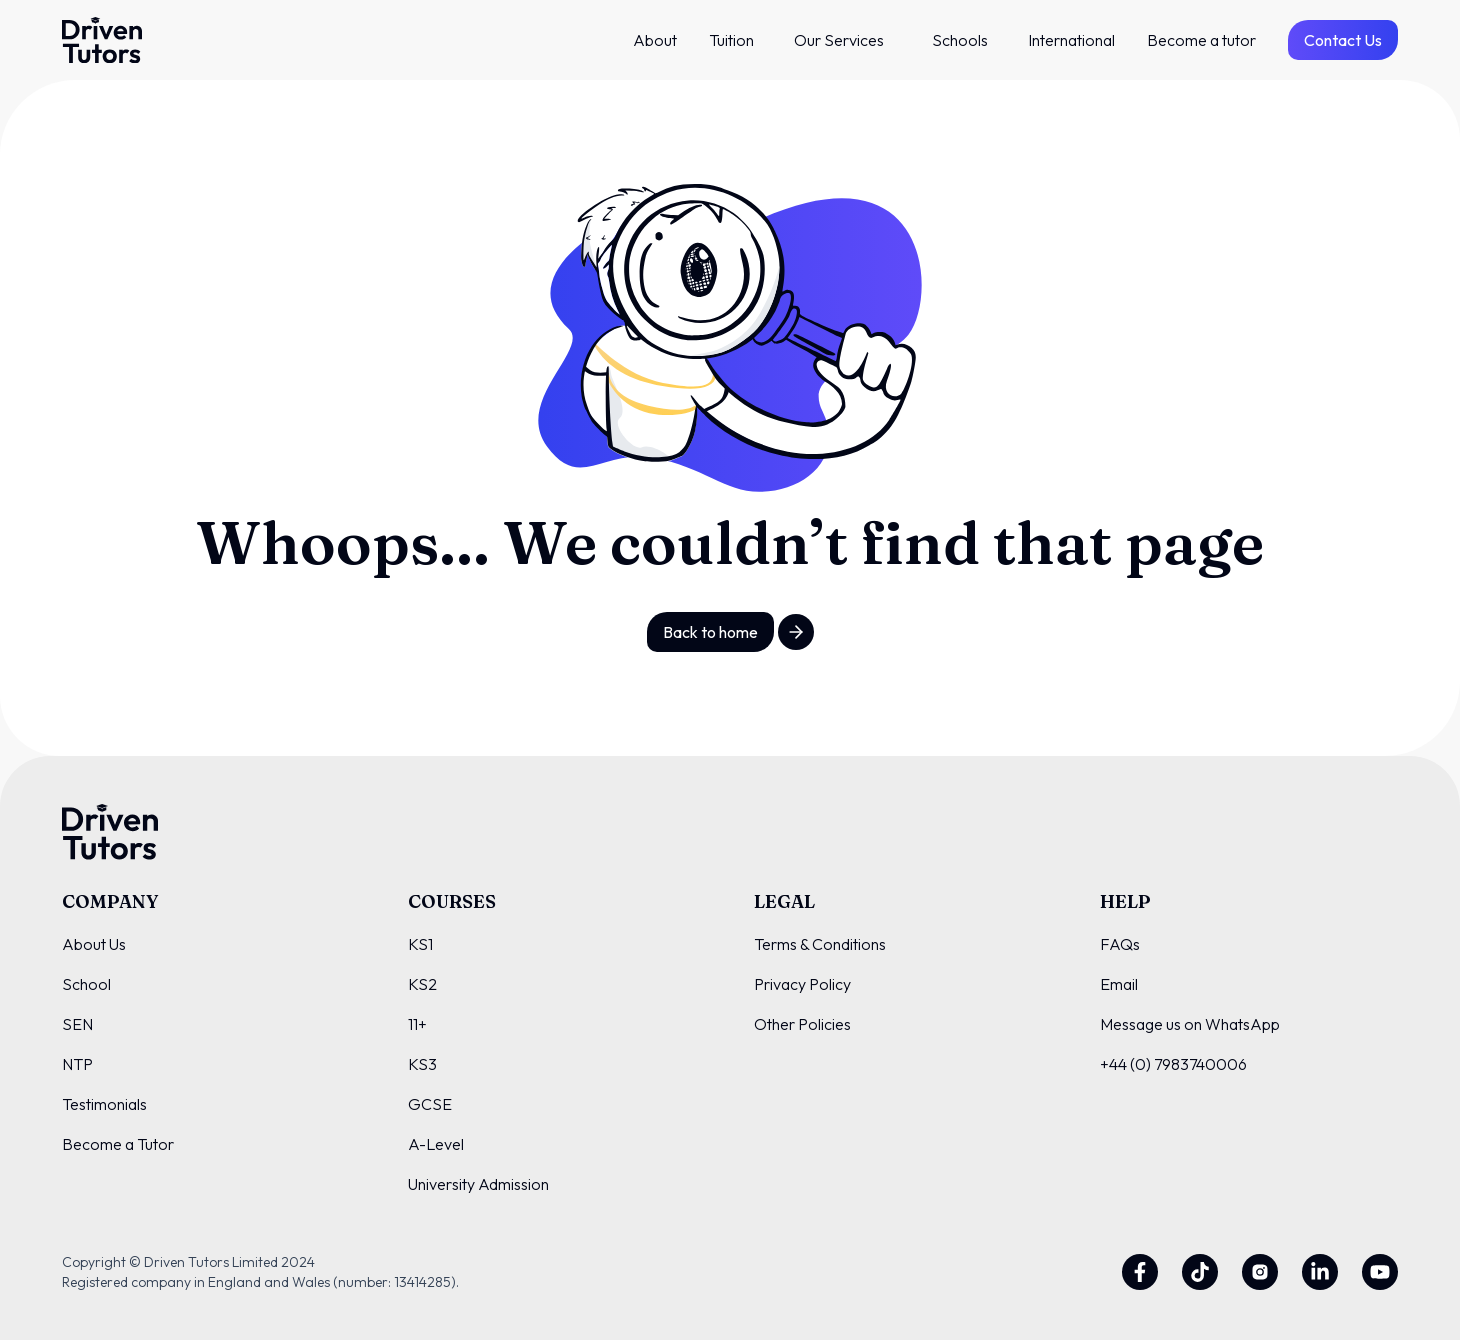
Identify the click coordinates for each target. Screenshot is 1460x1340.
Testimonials (104, 1104)
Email (1119, 984)
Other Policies (802, 1024)
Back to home (710, 632)
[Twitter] (1200, 1272)
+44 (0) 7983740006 (1173, 1064)
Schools (960, 40)
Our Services (839, 40)
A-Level (436, 1144)
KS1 (420, 944)
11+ (417, 1024)
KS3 (422, 1064)
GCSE (430, 1104)
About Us (94, 944)
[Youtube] (1380, 1272)
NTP (77, 1064)
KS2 (422, 984)
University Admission (478, 1184)
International (1071, 40)
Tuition (731, 40)
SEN (77, 1024)
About (655, 40)
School (86, 984)
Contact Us (1343, 40)
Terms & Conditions (820, 944)
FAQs (1120, 944)
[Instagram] (1260, 1272)
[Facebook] (1140, 1272)
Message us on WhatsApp (1190, 1024)
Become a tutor (1201, 40)
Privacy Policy (802, 984)
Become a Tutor (118, 1144)
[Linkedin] (1320, 1272)
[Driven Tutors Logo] (102, 40)
